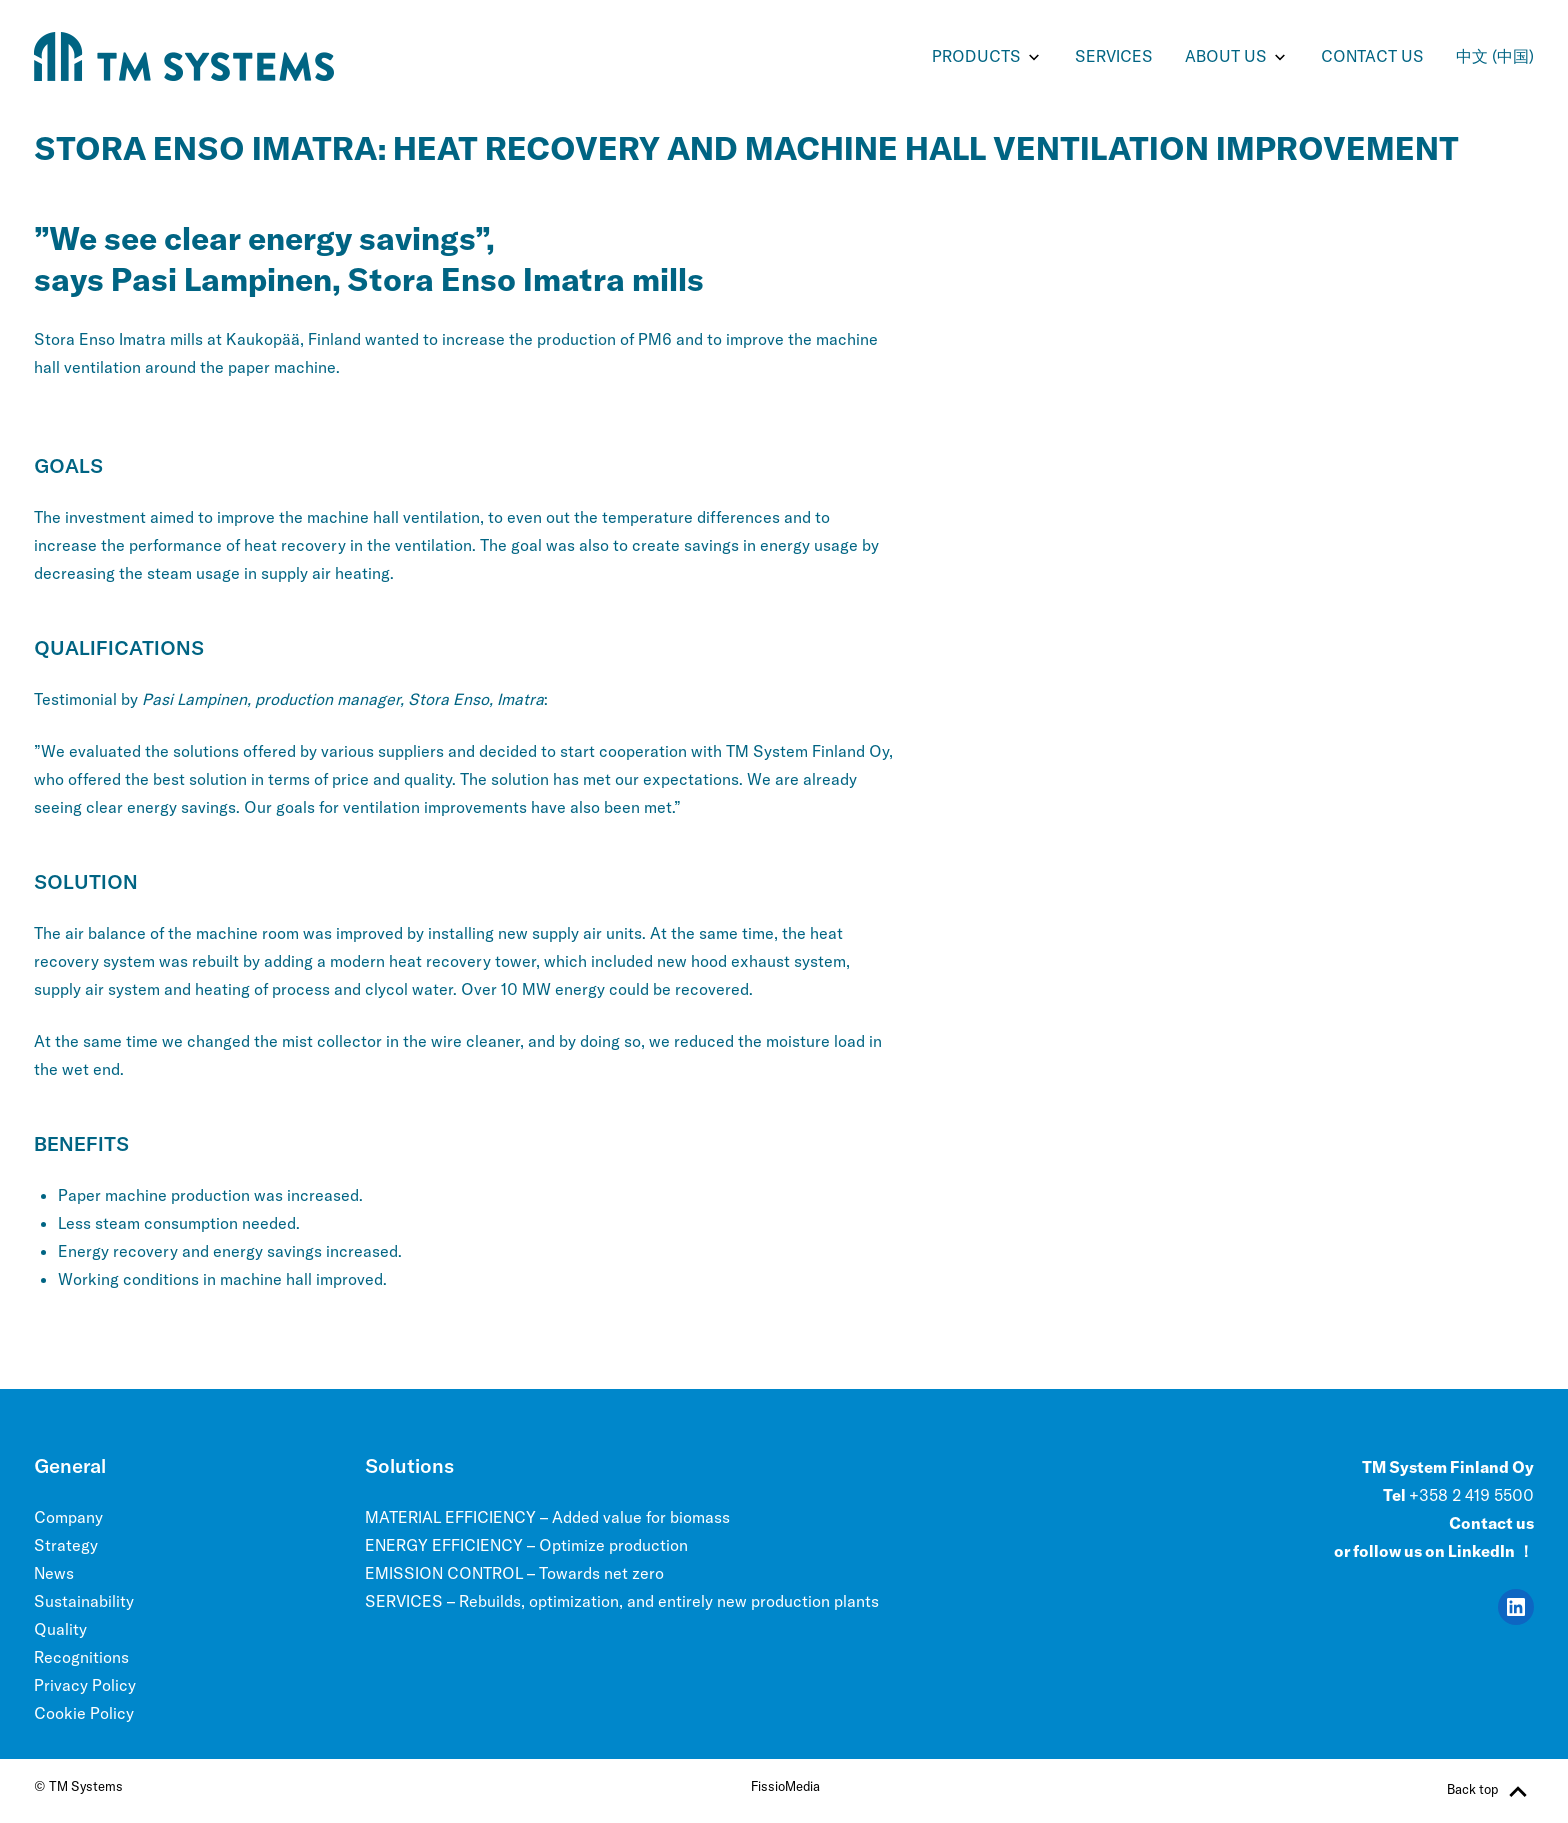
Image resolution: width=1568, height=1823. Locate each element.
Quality (60, 1629)
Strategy (66, 1545)
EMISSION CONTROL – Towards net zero (514, 1573)
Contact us (1372, 56)
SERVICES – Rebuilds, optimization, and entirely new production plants (622, 1601)
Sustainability (84, 1601)
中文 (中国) (1495, 56)
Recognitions (81, 1657)
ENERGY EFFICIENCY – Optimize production (526, 1545)
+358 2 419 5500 (1471, 1495)
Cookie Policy (84, 1713)
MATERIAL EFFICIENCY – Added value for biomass (547, 1517)
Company (68, 1517)
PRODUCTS (976, 56)
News (54, 1573)
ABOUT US (1226, 56)
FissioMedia (785, 1786)
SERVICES (1114, 56)
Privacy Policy (85, 1685)
